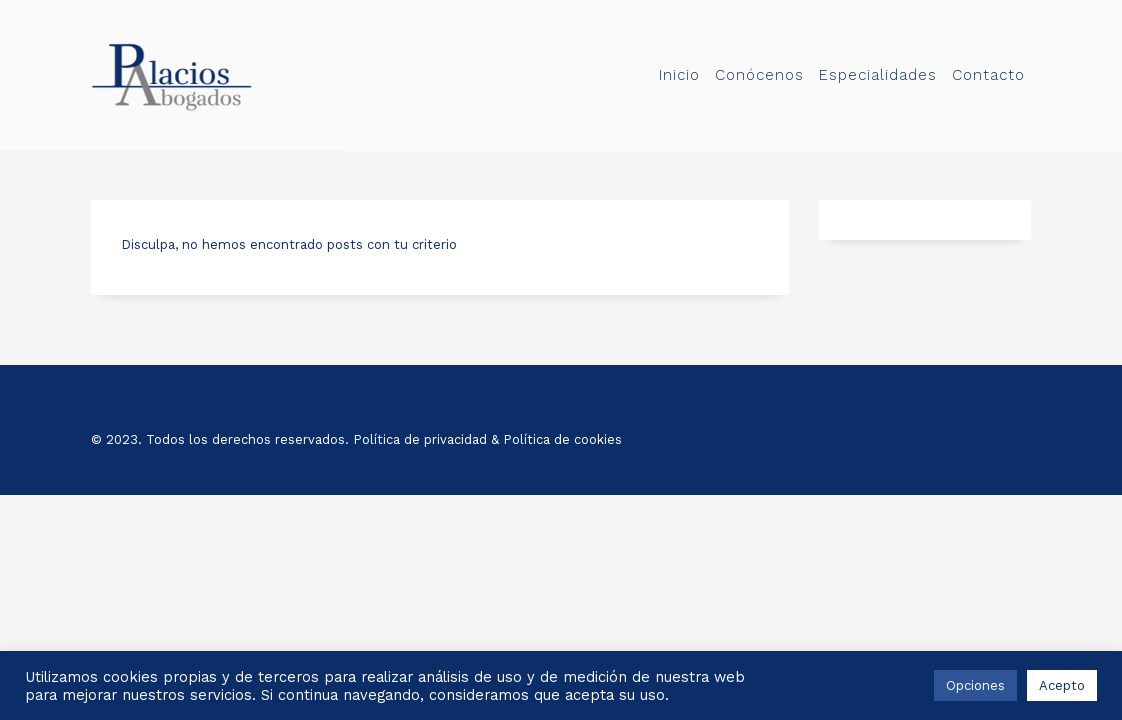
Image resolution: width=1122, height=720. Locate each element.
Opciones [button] (975, 685)
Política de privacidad (420, 439)
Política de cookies (562, 439)
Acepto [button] (1062, 685)
